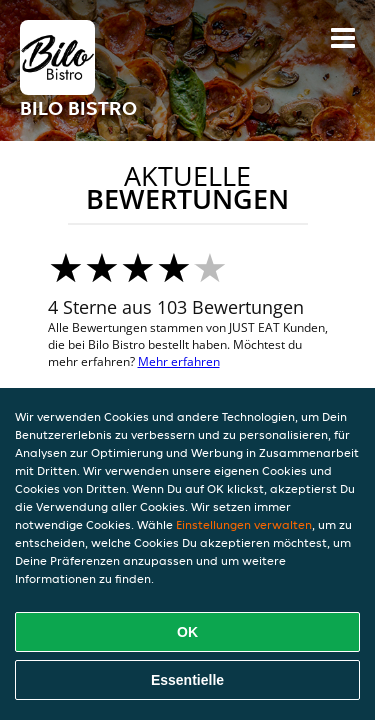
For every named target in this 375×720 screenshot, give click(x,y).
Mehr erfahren (179, 361)
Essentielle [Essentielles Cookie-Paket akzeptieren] (187, 680)
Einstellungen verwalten (244, 524)
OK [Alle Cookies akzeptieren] (187, 632)
